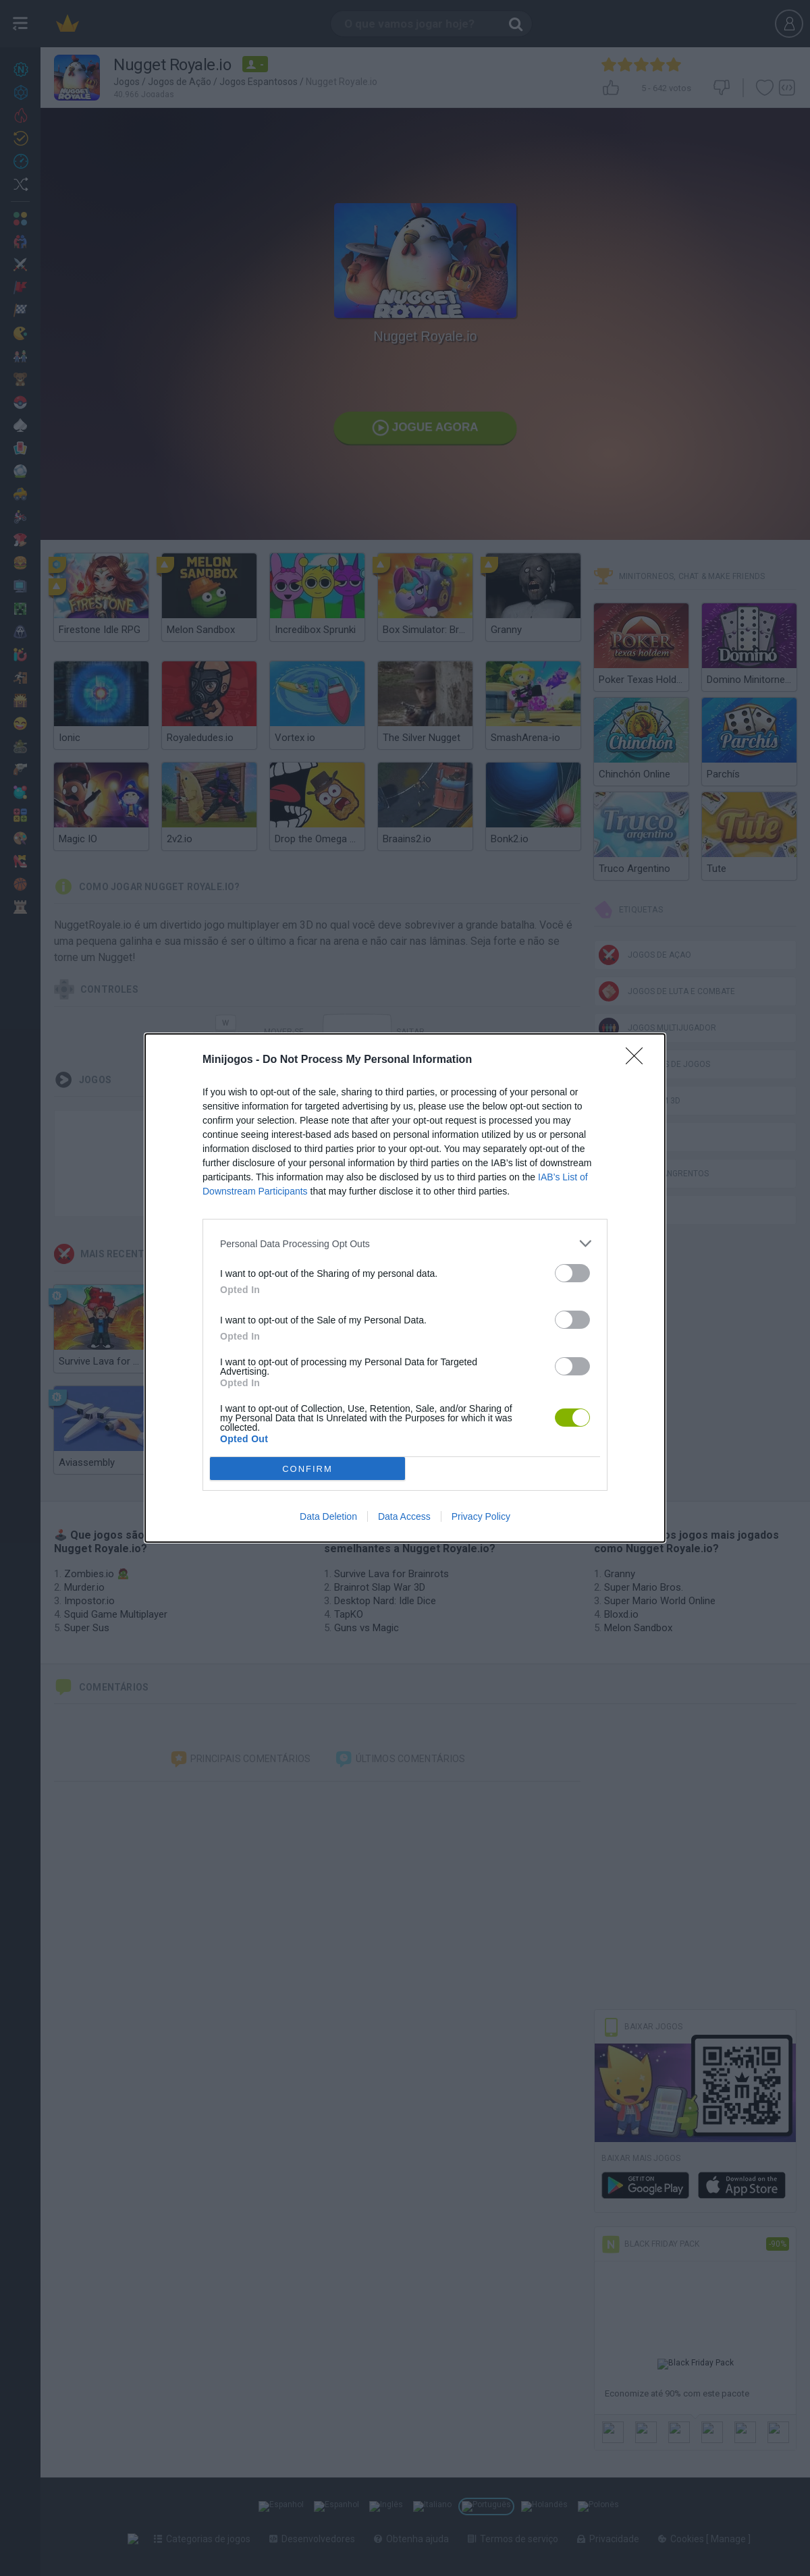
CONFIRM (307, 1469)
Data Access (404, 1516)
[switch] (572, 1273)
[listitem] (405, 1243)
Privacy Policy (481, 1516)
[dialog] (405, 1288)
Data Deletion (328, 1516)
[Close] (638, 1060)
